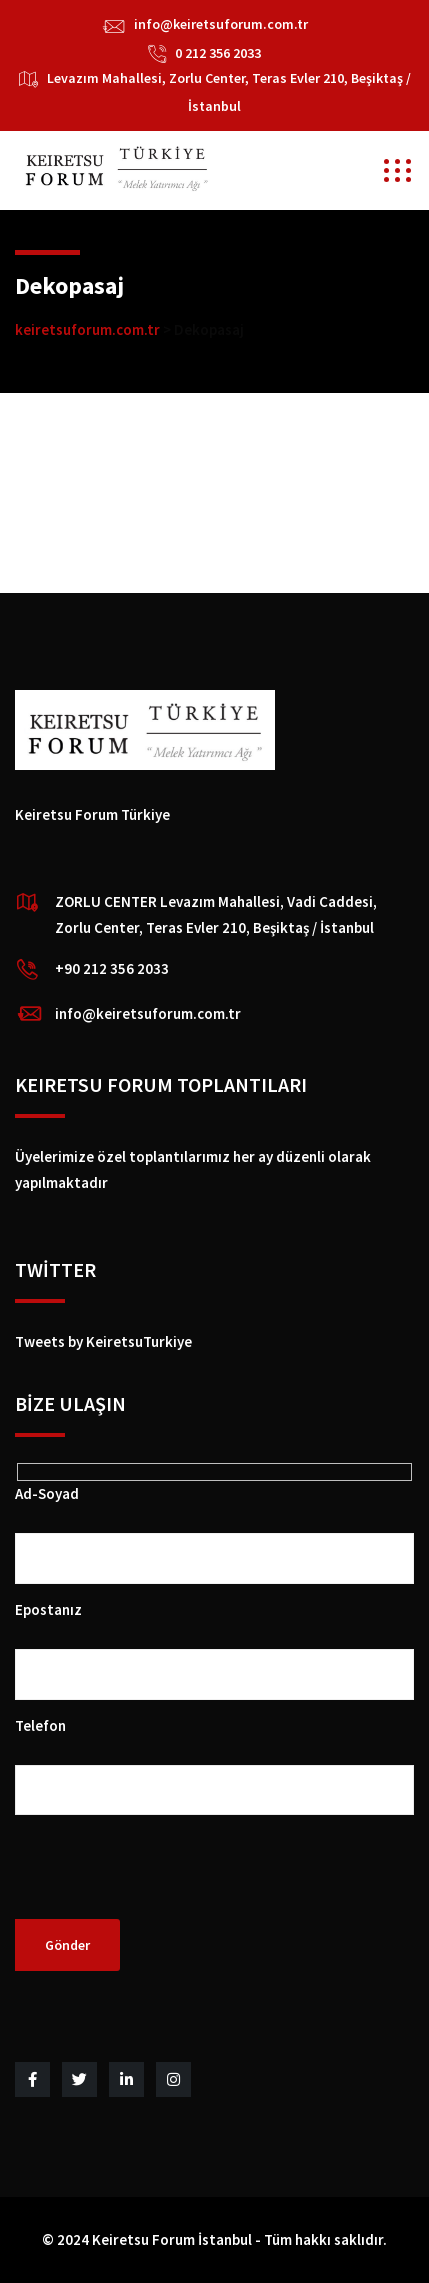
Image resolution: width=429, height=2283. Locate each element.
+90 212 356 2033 (112, 968)
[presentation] (167, 1880)
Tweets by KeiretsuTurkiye (103, 1341)
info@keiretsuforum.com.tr (221, 24)
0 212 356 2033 (218, 53)
